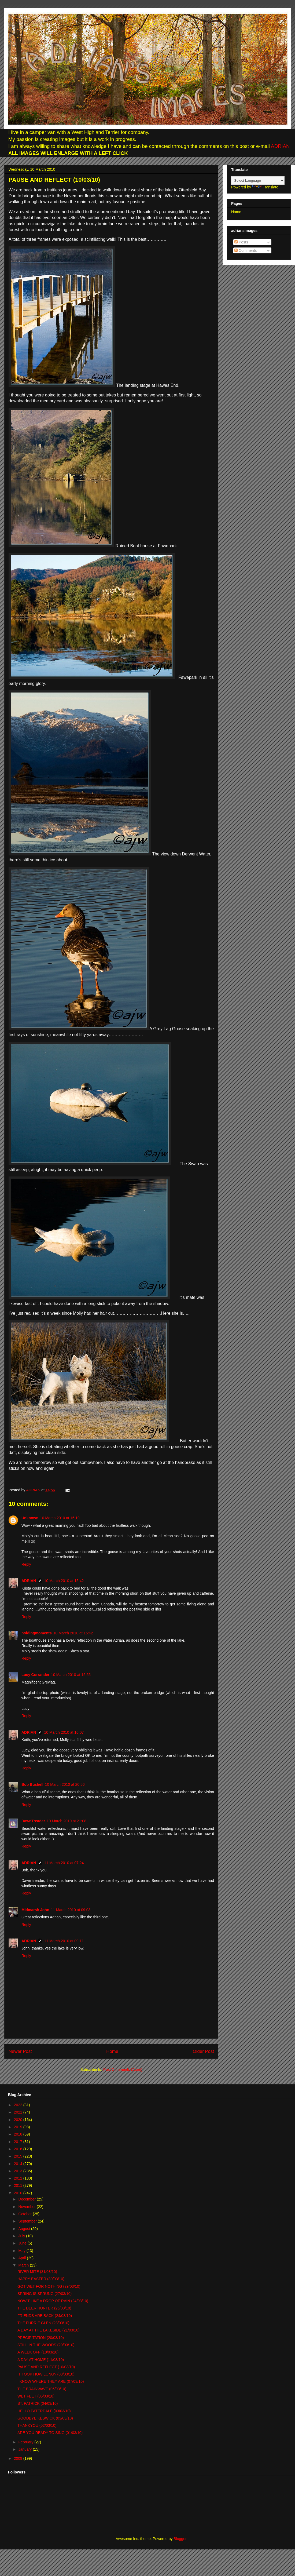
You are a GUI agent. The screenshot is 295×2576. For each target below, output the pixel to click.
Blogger (180, 2539)
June (22, 2243)
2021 (18, 2112)
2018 (18, 2134)
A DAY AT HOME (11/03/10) (40, 2360)
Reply (26, 1564)
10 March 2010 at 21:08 (66, 1821)
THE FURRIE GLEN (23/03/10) (43, 2323)
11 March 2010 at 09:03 (70, 1910)
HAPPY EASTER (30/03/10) (40, 2279)
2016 (18, 2149)
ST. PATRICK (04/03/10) (37, 2403)
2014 (18, 2164)
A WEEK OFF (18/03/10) (37, 2352)
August (24, 2229)
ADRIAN (280, 146)
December (27, 2199)
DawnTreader (33, 1821)
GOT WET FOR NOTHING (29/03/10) (48, 2286)
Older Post (203, 2051)
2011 (18, 2185)
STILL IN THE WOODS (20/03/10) (45, 2345)
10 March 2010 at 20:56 (65, 1784)
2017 (18, 2142)
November (27, 2207)
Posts (241, 242)
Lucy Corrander (35, 1675)
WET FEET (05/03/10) (35, 2396)
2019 (18, 2127)
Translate (265, 187)
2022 (18, 2105)
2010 (18, 2193)
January (25, 2449)
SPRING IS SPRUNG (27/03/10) (44, 2293)
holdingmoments (36, 1633)
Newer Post (20, 2051)
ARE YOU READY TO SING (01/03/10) (50, 2433)
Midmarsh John (35, 1910)
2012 (18, 2178)
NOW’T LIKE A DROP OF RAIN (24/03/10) (52, 2301)
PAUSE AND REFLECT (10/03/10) (46, 2367)
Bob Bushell (32, 1784)
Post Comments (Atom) (122, 2069)
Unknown (29, 1518)
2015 (18, 2156)
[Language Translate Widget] (258, 180)
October (25, 2214)
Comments (245, 250)
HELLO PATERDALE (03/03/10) (44, 2411)
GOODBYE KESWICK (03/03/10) (45, 2418)
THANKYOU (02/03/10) (37, 2425)
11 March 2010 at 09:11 (64, 1941)
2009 (18, 2458)
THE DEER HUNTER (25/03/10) (44, 2308)
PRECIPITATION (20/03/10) (40, 2337)
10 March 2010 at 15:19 (60, 1518)
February (26, 2442)
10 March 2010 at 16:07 (64, 1732)
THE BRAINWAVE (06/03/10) (41, 2389)
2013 (18, 2171)
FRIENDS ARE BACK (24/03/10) (44, 2315)
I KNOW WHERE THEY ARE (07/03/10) (50, 2381)
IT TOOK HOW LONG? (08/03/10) (45, 2374)
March (24, 2265)
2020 (18, 2120)
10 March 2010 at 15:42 (64, 1581)
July (22, 2236)
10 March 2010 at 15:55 (71, 1675)
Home (112, 2051)
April (22, 2258)
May (22, 2251)
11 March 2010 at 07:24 (64, 1863)
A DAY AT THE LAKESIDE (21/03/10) (48, 2330)
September (28, 2221)
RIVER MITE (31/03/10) (37, 2271)
